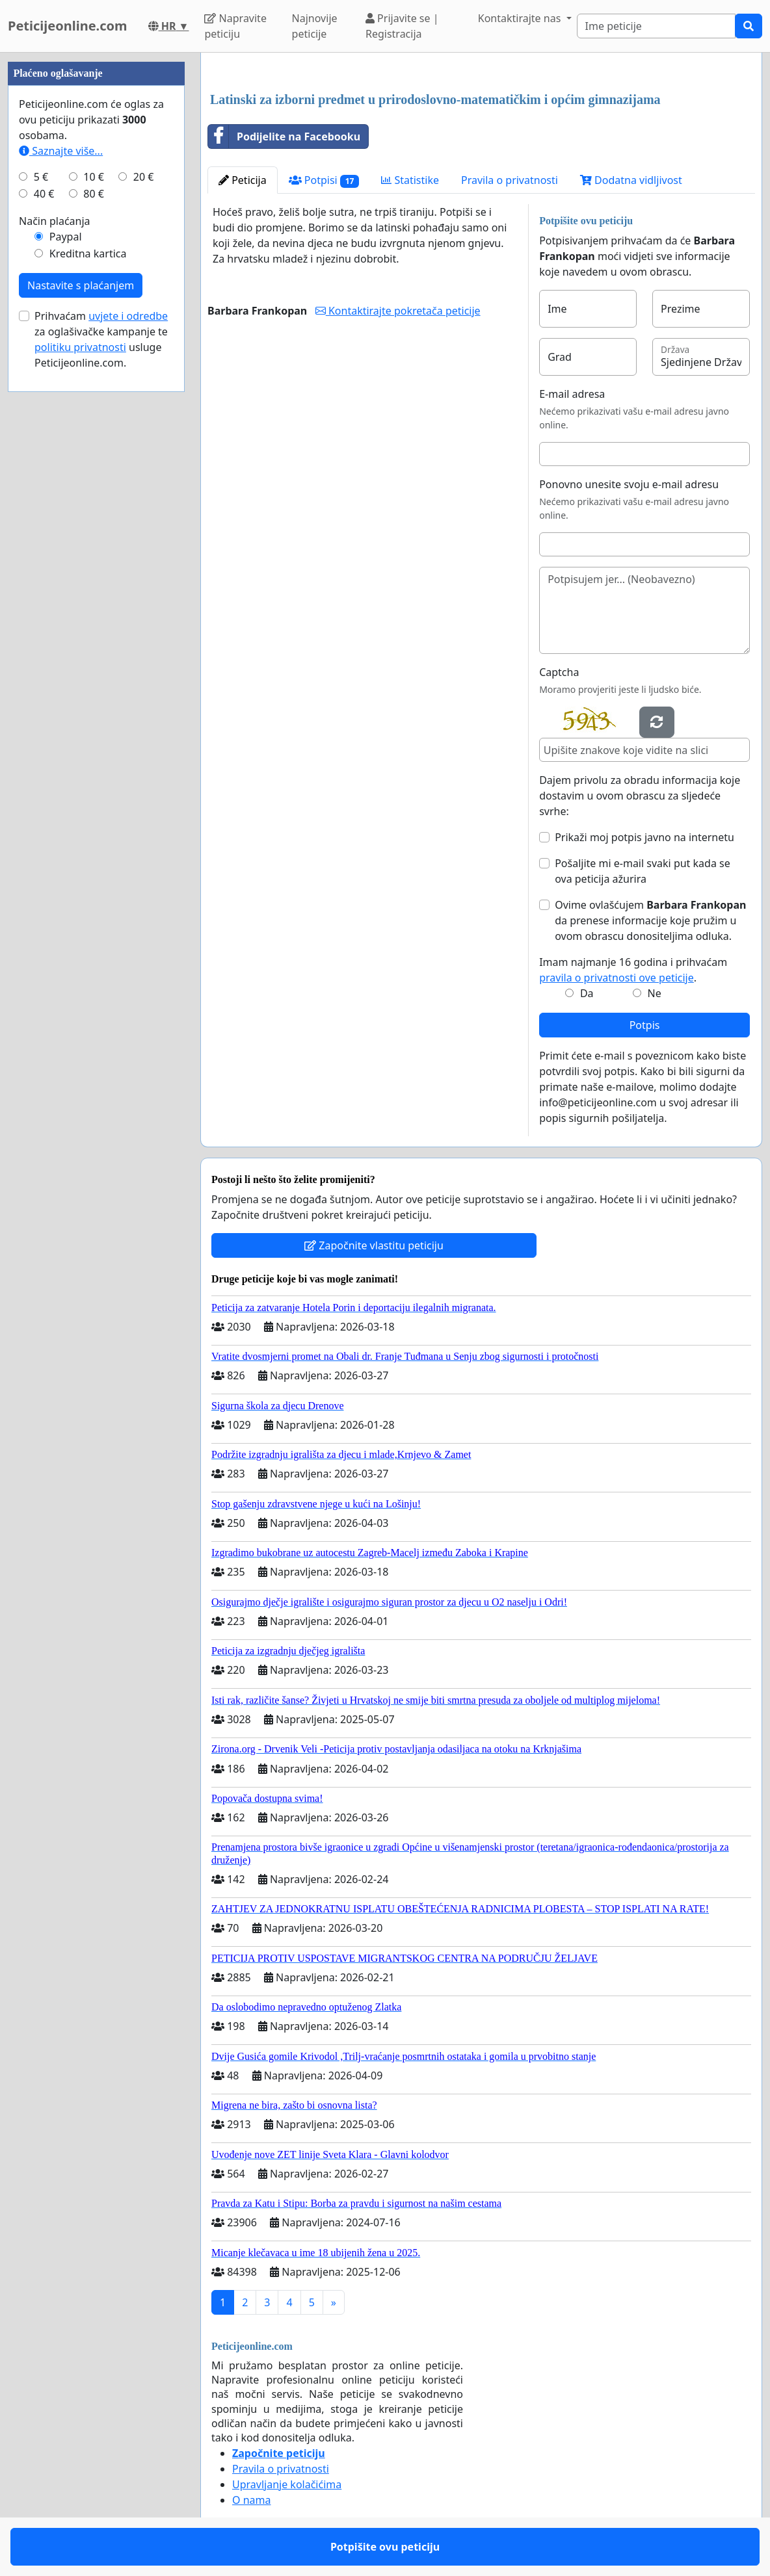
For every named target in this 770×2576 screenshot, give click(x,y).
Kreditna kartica (88, 253)
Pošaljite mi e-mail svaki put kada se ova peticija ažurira (642, 871)
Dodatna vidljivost (631, 180)
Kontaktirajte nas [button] (521, 18)
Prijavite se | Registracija (402, 26)
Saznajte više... (61, 151)
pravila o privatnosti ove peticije (616, 977)
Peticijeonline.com (67, 25)
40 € (44, 194)
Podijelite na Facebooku (284, 136)
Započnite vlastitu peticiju (374, 1245)
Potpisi (324, 180)
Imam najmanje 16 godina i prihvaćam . (633, 970)
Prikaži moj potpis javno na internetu (644, 837)
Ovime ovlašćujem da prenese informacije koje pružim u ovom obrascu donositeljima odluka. (650, 920)
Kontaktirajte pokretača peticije (398, 311)
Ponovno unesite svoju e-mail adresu (629, 484)
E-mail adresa (572, 394)
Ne (654, 993)
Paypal (65, 236)
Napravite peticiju (235, 26)
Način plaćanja (54, 221)
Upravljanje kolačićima (286, 2484)
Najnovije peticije (315, 26)
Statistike (410, 180)
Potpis (645, 1025)
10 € (93, 177)
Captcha (559, 672)
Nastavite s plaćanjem (80, 285)
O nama (251, 2500)
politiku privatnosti (80, 347)
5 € (41, 177)
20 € (143, 177)
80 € (93, 194)
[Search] (656, 26)
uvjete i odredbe (128, 316)
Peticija (243, 180)
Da (587, 993)
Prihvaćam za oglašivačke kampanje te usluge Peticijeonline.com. (101, 339)
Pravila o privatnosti (509, 180)
